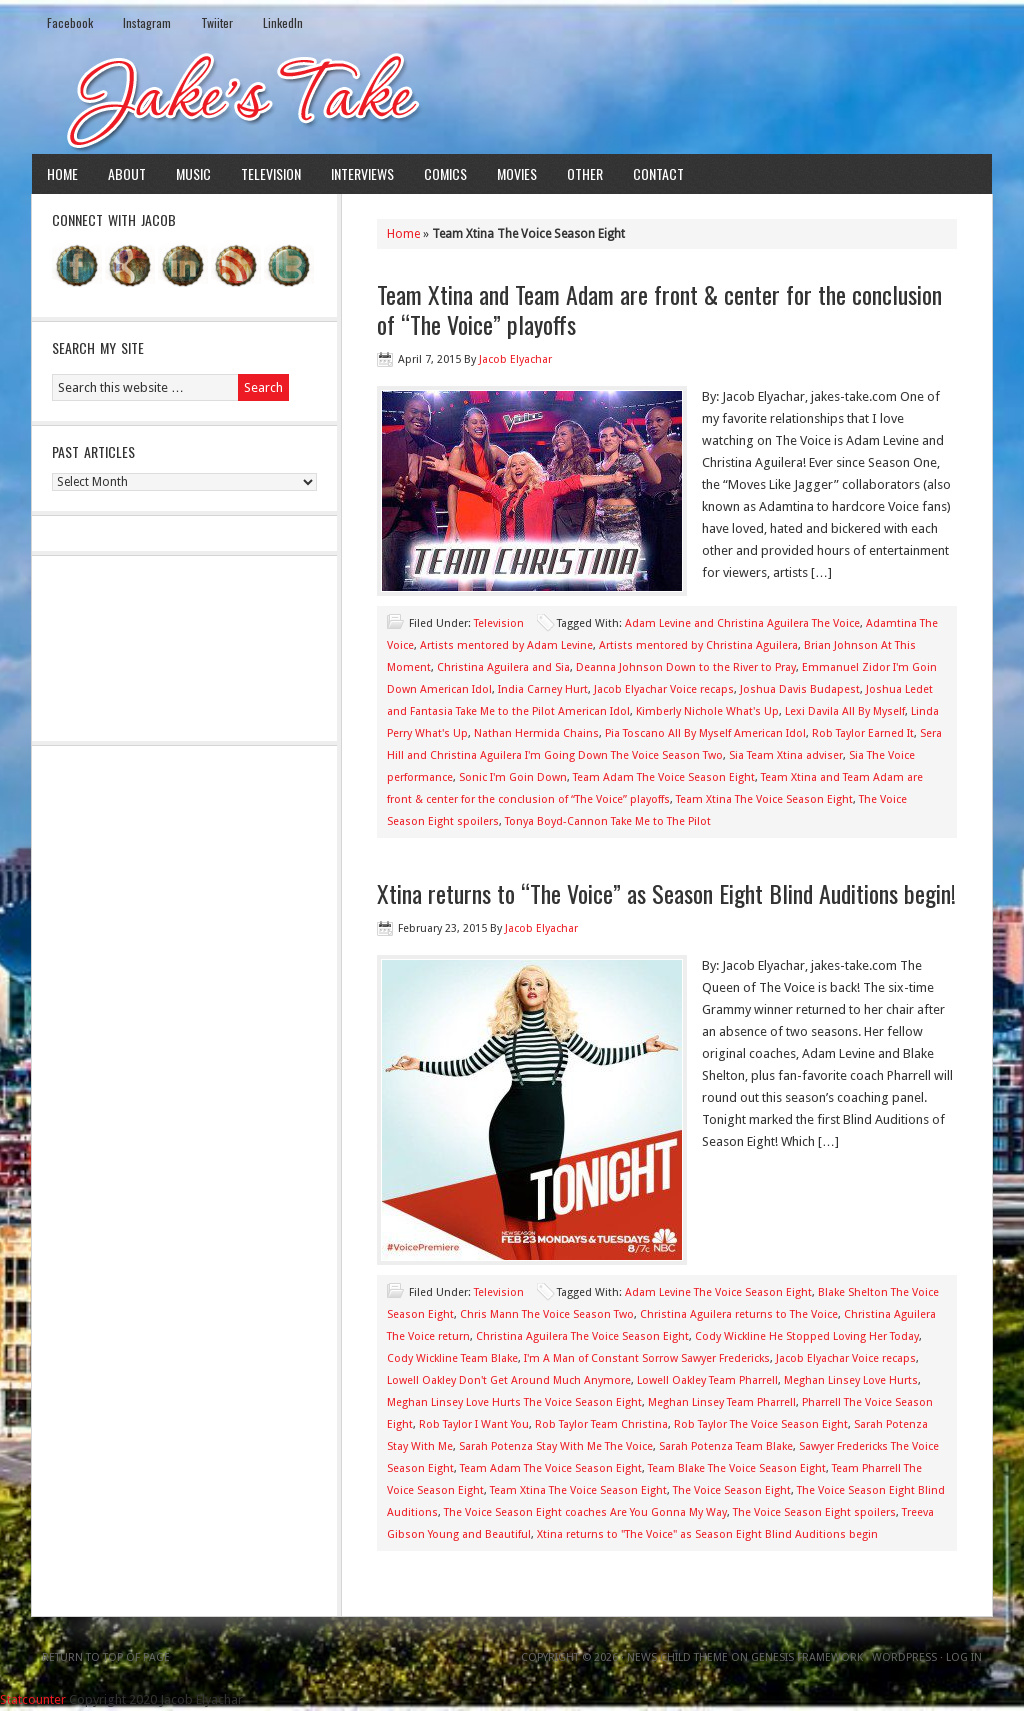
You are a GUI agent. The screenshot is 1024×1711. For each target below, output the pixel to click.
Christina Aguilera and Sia (503, 667)
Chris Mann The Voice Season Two (547, 1314)
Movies (517, 173)
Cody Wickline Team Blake (452, 1358)
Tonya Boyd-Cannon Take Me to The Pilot (608, 821)
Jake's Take (512, 99)
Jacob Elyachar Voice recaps (664, 689)
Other (585, 173)
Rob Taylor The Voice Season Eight (761, 1424)
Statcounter (33, 1699)
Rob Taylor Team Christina (601, 1424)
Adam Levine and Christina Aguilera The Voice (742, 623)
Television (271, 173)
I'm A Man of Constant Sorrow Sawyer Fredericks (647, 1358)
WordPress (904, 1657)
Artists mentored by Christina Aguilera (698, 645)
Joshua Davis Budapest (800, 689)
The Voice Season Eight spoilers (814, 1512)
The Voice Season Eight (732, 1490)
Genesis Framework (807, 1657)
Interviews (362, 173)
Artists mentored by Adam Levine (506, 645)
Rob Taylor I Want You (474, 1424)
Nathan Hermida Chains (536, 733)
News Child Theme (677, 1657)
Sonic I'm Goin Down (513, 777)
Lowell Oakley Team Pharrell (707, 1380)
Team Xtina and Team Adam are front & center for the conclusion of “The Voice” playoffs (659, 309)
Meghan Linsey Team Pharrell (722, 1402)
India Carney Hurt (543, 689)
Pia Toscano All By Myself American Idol (705, 733)
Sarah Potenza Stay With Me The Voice (556, 1446)
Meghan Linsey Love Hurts (851, 1380)
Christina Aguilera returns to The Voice (739, 1314)
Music (193, 173)
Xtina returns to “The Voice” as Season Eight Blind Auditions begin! (666, 893)
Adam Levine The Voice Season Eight (718, 1292)
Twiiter (217, 22)
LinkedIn (283, 22)
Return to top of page (106, 1657)
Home (62, 173)
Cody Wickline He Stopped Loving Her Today (807, 1336)
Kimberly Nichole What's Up (707, 711)
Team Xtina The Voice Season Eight (764, 799)
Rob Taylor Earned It (863, 733)
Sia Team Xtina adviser (786, 755)
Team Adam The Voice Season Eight (664, 777)
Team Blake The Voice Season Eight (737, 1468)
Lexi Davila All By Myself (845, 711)
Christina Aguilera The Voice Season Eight (582, 1336)
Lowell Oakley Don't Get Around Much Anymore (509, 1380)
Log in (964, 1657)
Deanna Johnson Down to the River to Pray (686, 667)
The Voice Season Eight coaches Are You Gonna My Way (585, 1512)
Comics (445, 173)
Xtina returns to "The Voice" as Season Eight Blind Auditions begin (707, 1534)
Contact (658, 173)
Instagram (147, 22)
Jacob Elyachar (515, 359)
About (127, 173)
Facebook (70, 22)
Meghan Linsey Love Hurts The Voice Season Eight (514, 1402)
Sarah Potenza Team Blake (726, 1446)
